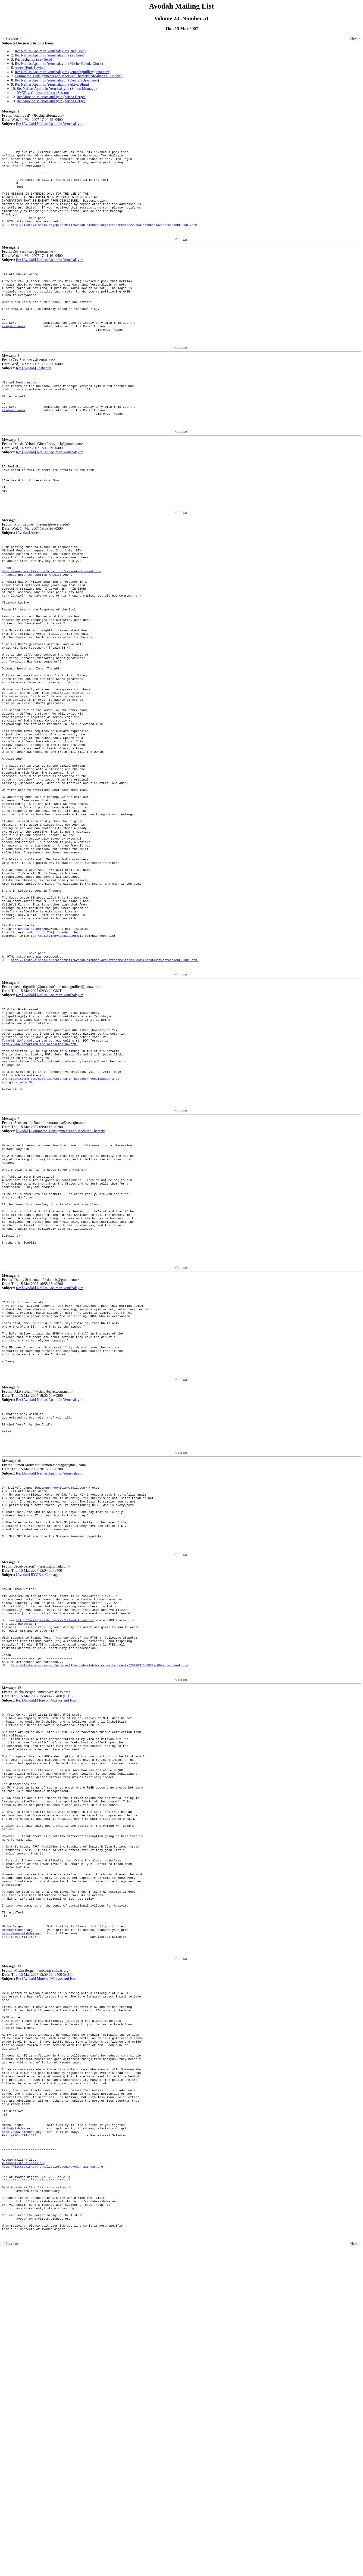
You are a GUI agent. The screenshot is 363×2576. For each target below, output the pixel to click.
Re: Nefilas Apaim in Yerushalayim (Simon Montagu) (57, 88)
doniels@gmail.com (69, 1689)
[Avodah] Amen (28, 583)
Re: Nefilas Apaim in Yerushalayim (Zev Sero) (49, 55)
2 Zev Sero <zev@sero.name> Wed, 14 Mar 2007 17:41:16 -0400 (32, 273)
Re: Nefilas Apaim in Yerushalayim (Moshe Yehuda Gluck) (59, 63)
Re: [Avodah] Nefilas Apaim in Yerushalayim (49, 124)
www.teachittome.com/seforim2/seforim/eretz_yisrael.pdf (50, 1208)
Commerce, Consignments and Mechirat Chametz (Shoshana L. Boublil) (68, 76)
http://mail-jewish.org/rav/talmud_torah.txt (55, 1840)
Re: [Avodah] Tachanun (33, 401)
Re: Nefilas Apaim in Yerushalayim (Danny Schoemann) (57, 80)
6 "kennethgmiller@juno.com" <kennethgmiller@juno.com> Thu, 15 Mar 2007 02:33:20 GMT (51, 1124)
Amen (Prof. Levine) (30, 68)
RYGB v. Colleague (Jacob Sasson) (42, 93)
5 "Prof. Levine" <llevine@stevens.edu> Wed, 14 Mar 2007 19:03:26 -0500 (36, 577)
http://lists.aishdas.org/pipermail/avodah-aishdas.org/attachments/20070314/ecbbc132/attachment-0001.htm (104, 243)
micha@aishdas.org (17, 2204)
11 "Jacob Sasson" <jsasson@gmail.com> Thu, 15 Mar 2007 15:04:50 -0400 (36, 1781)
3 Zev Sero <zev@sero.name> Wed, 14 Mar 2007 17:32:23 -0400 (32, 395)
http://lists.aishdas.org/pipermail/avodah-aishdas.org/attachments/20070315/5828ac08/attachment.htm (99, 1894)
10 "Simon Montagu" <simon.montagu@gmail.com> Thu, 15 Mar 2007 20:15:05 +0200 (44, 1667)
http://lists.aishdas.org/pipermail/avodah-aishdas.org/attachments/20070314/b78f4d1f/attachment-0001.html (105, 1094)
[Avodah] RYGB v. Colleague (38, 1787)
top (185, 258)
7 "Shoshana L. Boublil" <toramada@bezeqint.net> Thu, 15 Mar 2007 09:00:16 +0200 (44, 1279)
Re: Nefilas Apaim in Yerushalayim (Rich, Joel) (50, 51)
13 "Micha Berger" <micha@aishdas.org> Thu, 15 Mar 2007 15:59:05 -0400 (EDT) (37, 2250)
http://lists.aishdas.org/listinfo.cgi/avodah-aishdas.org (52, 2480)
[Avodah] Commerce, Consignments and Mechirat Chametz (60, 1286)
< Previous (11, 38)
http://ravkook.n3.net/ (24, 1057)
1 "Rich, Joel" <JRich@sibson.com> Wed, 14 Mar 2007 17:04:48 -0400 (33, 117)
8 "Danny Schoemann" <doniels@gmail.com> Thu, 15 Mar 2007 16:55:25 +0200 (40, 1460)
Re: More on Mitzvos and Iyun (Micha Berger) (51, 97)
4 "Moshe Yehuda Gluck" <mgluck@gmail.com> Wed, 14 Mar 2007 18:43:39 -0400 (42, 488)
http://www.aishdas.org (22, 2208)
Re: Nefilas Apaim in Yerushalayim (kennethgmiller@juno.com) (62, 72)
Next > (355, 38)
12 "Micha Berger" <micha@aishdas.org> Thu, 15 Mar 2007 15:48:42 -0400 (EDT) (37, 1924)
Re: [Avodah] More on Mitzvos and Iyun (46, 1930)
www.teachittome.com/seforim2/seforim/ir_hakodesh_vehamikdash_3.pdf (61, 1229)
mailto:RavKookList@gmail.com (65, 1065)
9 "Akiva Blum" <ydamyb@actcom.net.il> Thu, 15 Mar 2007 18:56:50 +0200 (38, 1586)
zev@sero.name (13, 357)
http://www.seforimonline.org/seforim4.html (40, 1187)
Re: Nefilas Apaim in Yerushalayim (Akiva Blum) (52, 84)
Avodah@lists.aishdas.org (23, 2476)
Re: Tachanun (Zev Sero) (33, 59)
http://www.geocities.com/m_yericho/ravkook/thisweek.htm (51, 628)
